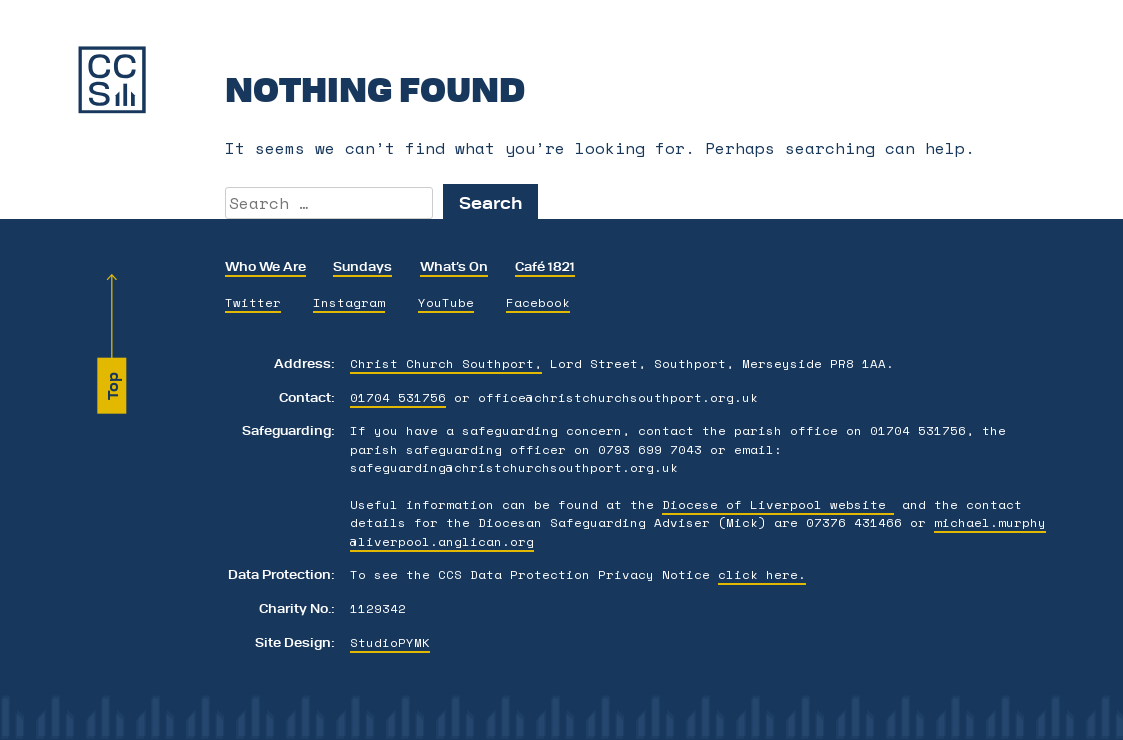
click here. (762, 574)
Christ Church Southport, (446, 363)
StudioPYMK (390, 642)
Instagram (349, 302)
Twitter (253, 302)
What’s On (454, 265)
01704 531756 (398, 397)
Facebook (538, 302)
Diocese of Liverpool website (778, 504)
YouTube (446, 302)
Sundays (362, 265)
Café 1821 (545, 265)
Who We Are (265, 265)
